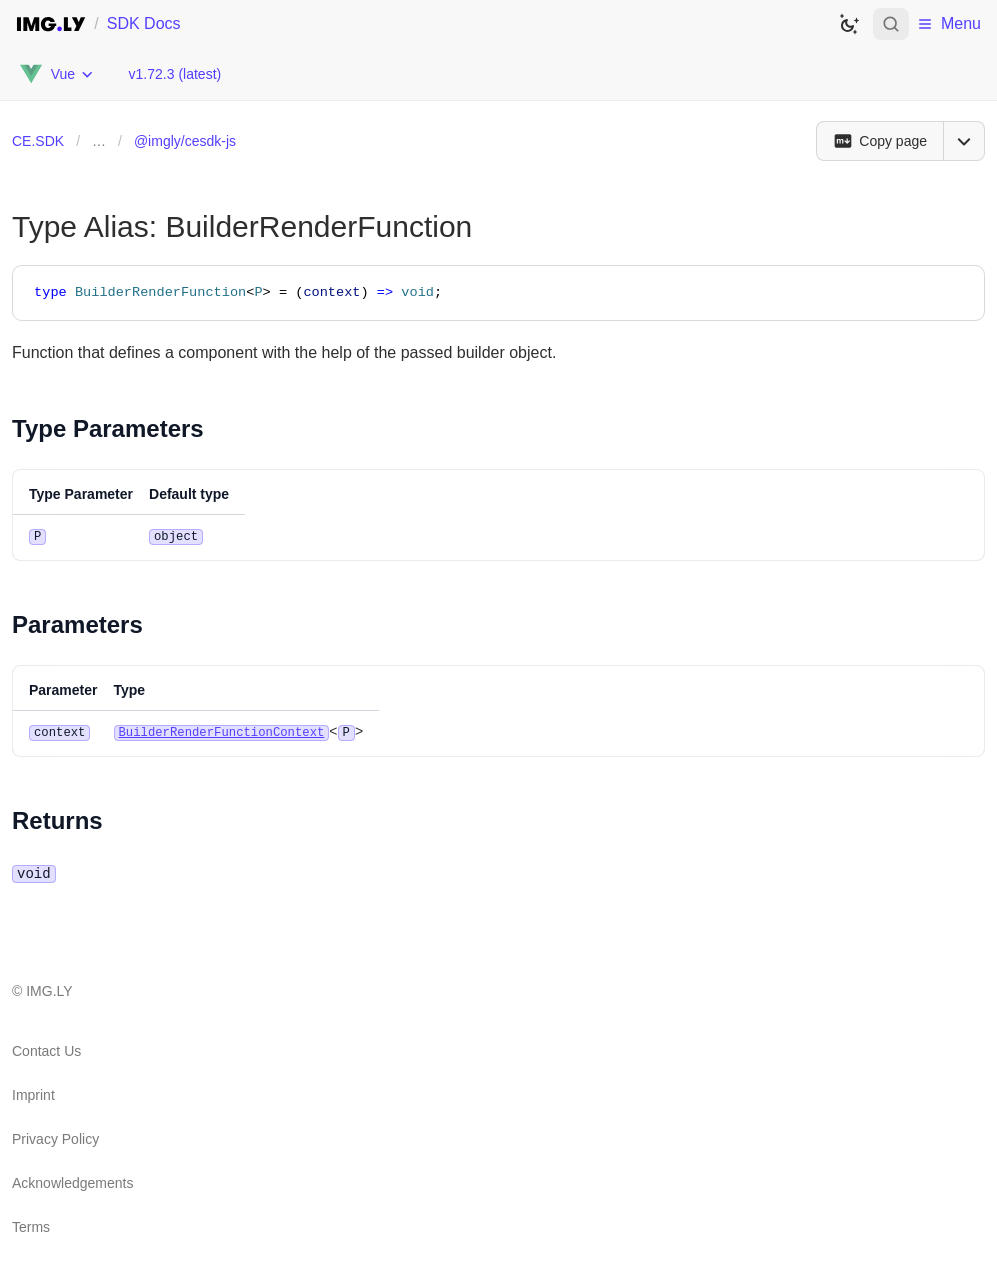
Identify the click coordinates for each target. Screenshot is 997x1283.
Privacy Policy (55, 1137)
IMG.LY (49, 989)
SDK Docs (144, 23)
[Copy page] (879, 141)
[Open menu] (964, 141)
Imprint (33, 1093)
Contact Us (46, 1049)
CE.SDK (38, 141)
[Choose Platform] (56, 74)
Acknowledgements (72, 1181)
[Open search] (891, 24)
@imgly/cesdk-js (185, 141)
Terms (31, 1225)
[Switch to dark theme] (849, 24)
